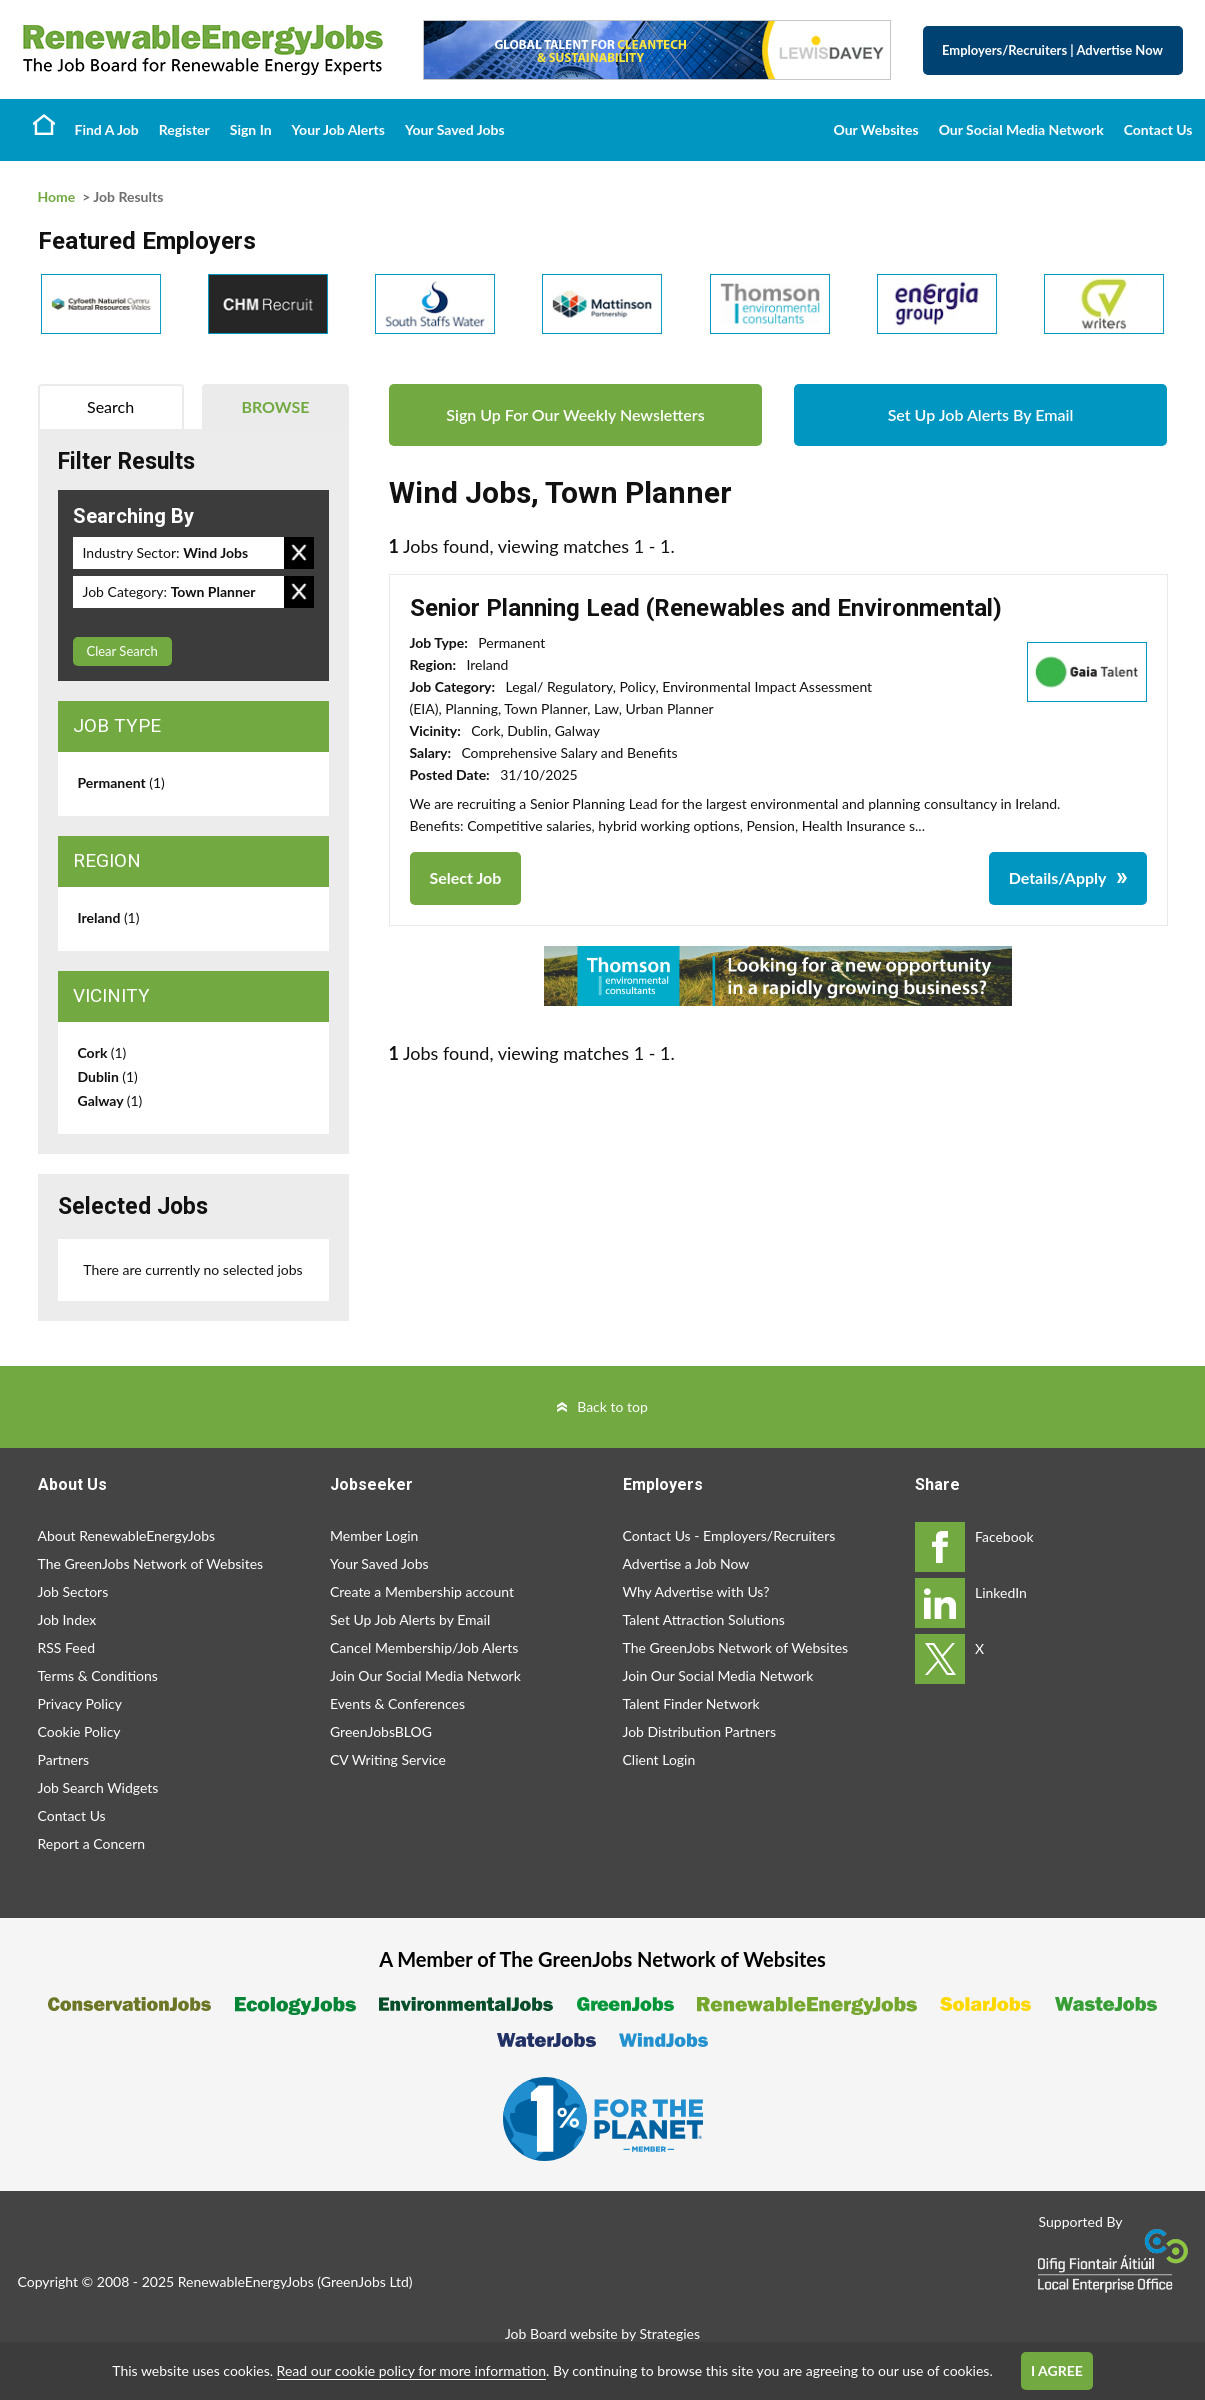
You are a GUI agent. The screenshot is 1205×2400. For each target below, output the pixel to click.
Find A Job (107, 129)
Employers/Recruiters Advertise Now (1052, 50)
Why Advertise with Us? (696, 1591)
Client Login (659, 1759)
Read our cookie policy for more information (411, 2370)
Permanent (121, 782)
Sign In (251, 129)
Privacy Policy (80, 1703)
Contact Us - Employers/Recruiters (729, 1535)
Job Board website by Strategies (602, 2333)
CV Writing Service (388, 1759)
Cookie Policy (79, 1731)
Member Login (374, 1535)
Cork (102, 1052)
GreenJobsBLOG (381, 1731)
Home (44, 124)
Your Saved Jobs (455, 129)
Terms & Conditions (98, 1675)
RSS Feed (66, 1647)
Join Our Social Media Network (425, 1675)
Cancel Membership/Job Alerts (424, 1647)
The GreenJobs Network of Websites (151, 1563)
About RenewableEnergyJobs (127, 1535)
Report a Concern (92, 1843)
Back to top (612, 1406)
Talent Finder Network (691, 1703)
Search (110, 406)
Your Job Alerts (338, 129)
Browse (275, 406)
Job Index (67, 1619)
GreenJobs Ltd (365, 2281)
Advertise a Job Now (686, 1563)
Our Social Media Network (1021, 129)
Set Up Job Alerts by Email (410, 1619)
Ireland (109, 917)
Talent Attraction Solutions (704, 1619)
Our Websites (876, 129)
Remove (299, 553)
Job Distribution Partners (700, 1731)
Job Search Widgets (98, 1787)
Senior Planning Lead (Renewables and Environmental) (706, 608)
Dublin (108, 1076)
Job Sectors (73, 1591)
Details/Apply (1058, 877)
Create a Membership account (422, 1591)
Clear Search (122, 651)
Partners (64, 1759)
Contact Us (1158, 129)
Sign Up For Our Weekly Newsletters (575, 414)
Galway (110, 1100)
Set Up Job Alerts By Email (981, 414)
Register (184, 129)
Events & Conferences (397, 1703)
